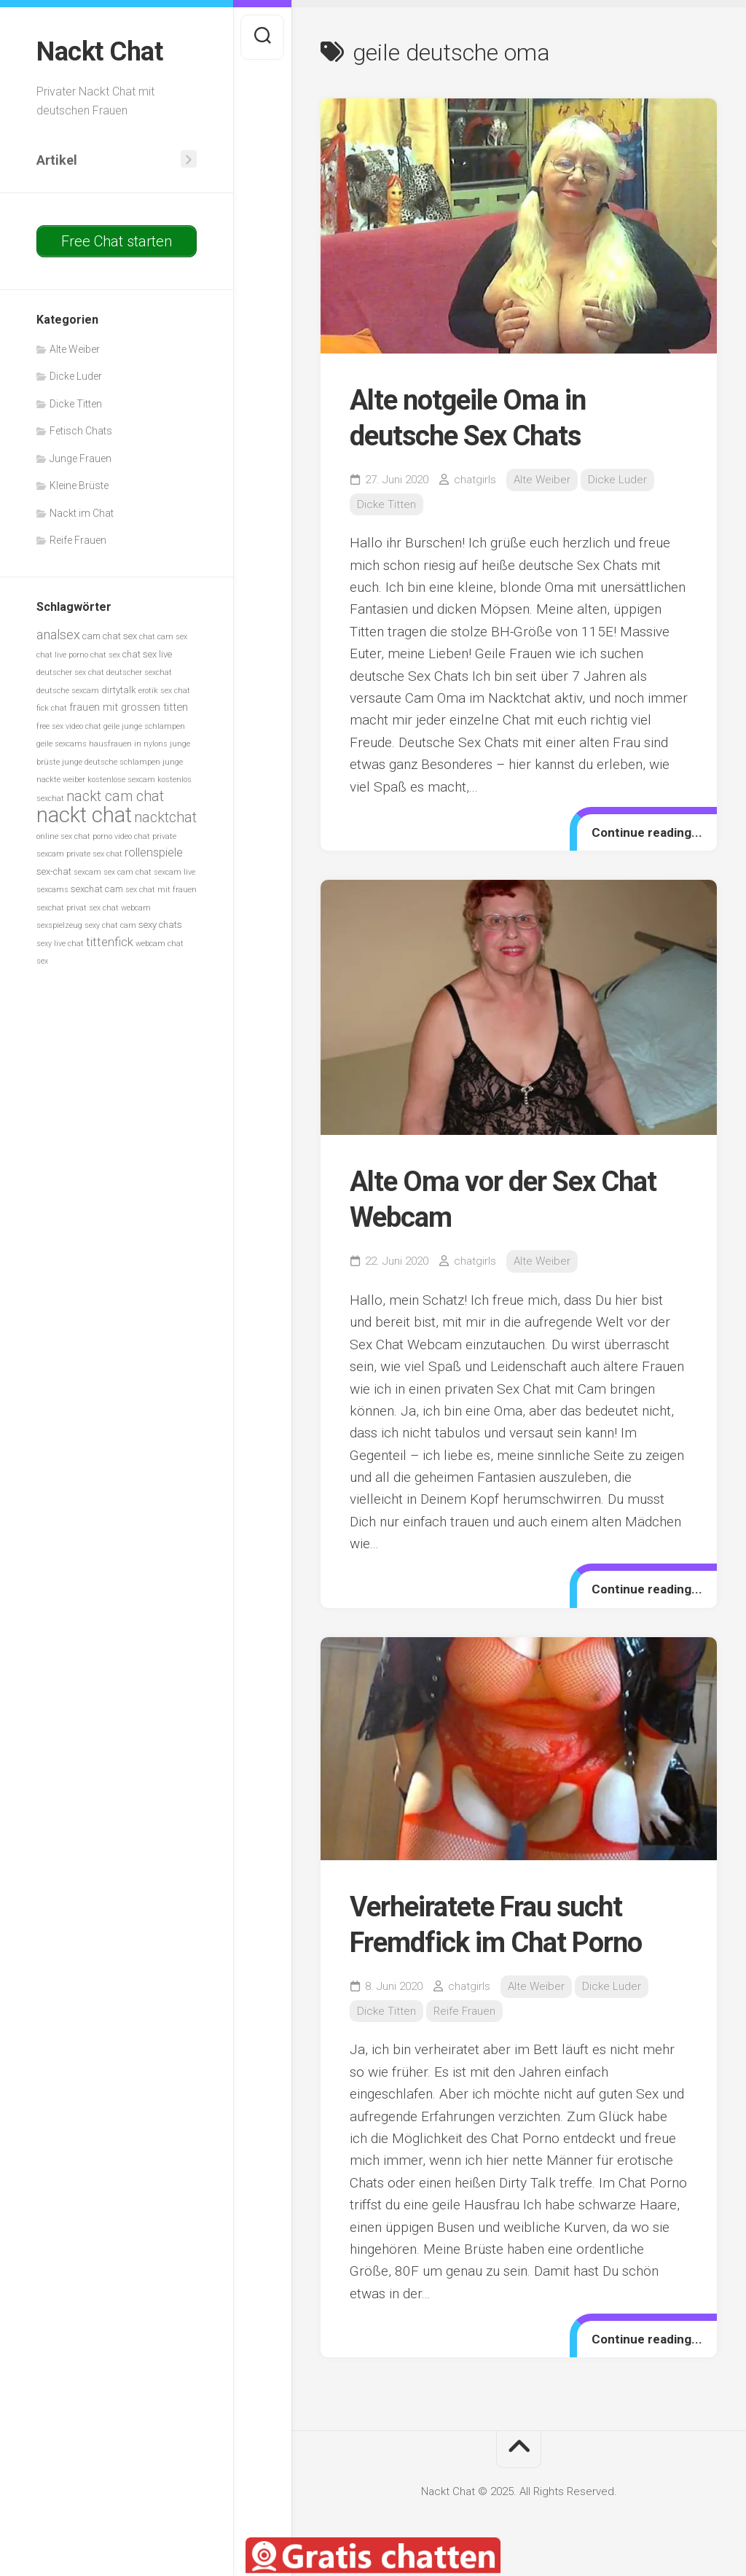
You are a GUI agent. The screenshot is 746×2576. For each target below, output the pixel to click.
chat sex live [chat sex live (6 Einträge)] (147, 654)
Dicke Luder (76, 376)
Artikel (56, 160)
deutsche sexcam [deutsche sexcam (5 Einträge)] (67, 690)
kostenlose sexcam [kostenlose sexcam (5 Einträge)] (121, 779)
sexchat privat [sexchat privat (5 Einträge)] (61, 908)
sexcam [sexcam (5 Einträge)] (87, 872)
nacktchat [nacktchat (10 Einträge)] (165, 817)
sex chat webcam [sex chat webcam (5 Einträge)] (120, 908)
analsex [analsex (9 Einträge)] (58, 634)
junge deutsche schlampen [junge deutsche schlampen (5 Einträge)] (111, 762)
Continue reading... (647, 832)
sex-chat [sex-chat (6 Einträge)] (53, 871)
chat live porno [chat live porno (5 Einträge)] (62, 655)
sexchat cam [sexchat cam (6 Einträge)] (97, 888)
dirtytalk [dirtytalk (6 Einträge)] (118, 689)
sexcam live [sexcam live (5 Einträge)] (174, 872)
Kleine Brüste (79, 485)
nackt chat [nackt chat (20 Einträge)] (84, 815)
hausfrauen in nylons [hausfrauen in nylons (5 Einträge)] (128, 744)
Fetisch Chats (81, 431)
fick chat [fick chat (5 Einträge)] (51, 708)
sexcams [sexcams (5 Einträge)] (52, 889)
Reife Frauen (78, 540)
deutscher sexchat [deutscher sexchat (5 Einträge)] (139, 672)
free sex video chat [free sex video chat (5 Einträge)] (68, 726)
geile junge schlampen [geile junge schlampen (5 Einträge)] (144, 726)
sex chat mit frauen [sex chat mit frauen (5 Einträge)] (161, 889)
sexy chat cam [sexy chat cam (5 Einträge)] (110, 925)
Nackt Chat (99, 51)
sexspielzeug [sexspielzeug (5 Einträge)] (59, 925)
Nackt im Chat (82, 513)
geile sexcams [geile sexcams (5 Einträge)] (61, 744)
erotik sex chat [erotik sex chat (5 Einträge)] (164, 690)
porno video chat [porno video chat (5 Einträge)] (121, 836)
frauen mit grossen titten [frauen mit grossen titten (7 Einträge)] (128, 707)
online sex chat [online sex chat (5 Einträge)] (63, 836)
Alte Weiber (75, 349)
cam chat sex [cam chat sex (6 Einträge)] (109, 636)
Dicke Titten (76, 404)
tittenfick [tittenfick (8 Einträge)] (109, 942)
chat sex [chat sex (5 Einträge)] (105, 655)
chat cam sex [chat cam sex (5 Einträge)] (163, 636)
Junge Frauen (80, 458)
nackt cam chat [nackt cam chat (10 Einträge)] (115, 796)
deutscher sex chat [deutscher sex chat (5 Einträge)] (70, 672)
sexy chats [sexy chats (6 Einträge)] (160, 924)
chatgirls (475, 479)
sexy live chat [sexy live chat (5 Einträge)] (60, 943)
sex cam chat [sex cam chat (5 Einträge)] (127, 872)
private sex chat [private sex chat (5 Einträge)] (94, 854)
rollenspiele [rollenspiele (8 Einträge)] (154, 852)
